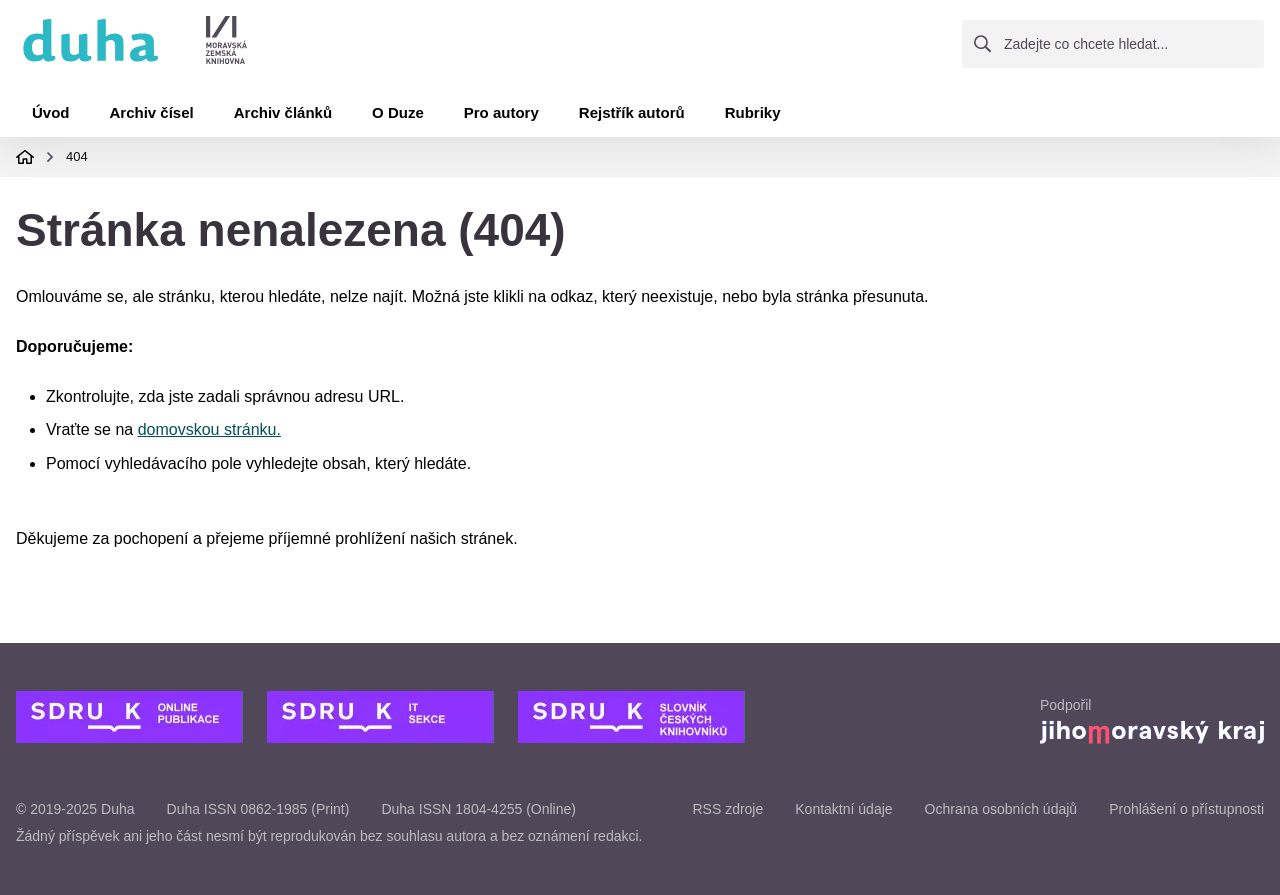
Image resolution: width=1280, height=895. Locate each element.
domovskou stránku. (209, 429)
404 (77, 156)
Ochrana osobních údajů (1001, 809)
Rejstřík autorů (632, 112)
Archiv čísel (152, 112)
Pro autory (501, 112)
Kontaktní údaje (843, 809)
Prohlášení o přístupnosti (1186, 809)
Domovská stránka (25, 157)
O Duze (398, 112)
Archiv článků (283, 112)
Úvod (51, 112)
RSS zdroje (727, 809)
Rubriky (753, 112)
